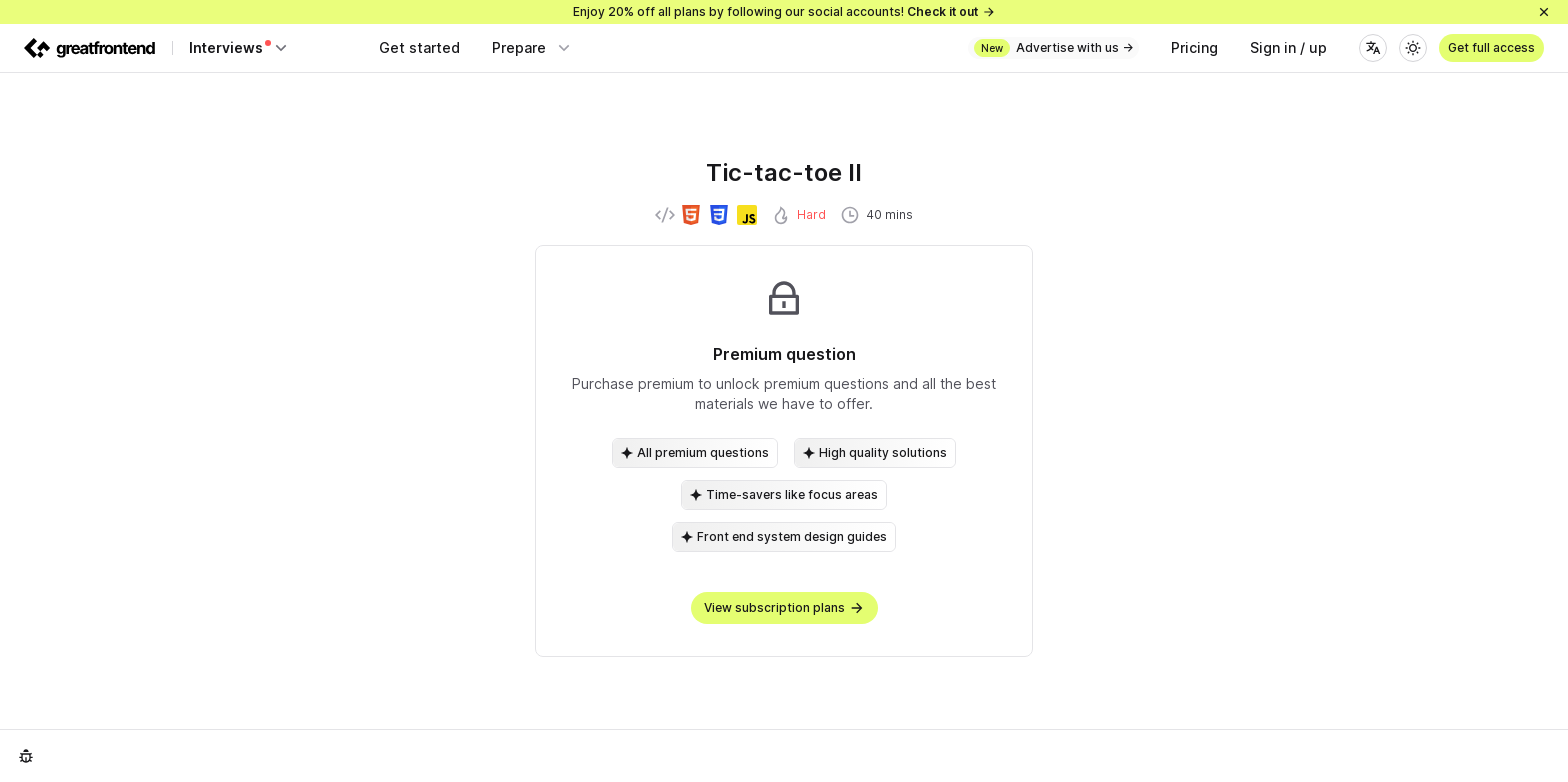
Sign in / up (1288, 47)
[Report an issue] (26, 756)
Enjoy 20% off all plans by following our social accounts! (784, 11)
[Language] (1373, 48)
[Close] (1544, 12)
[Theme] (1413, 48)
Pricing (1194, 47)
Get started (419, 47)
